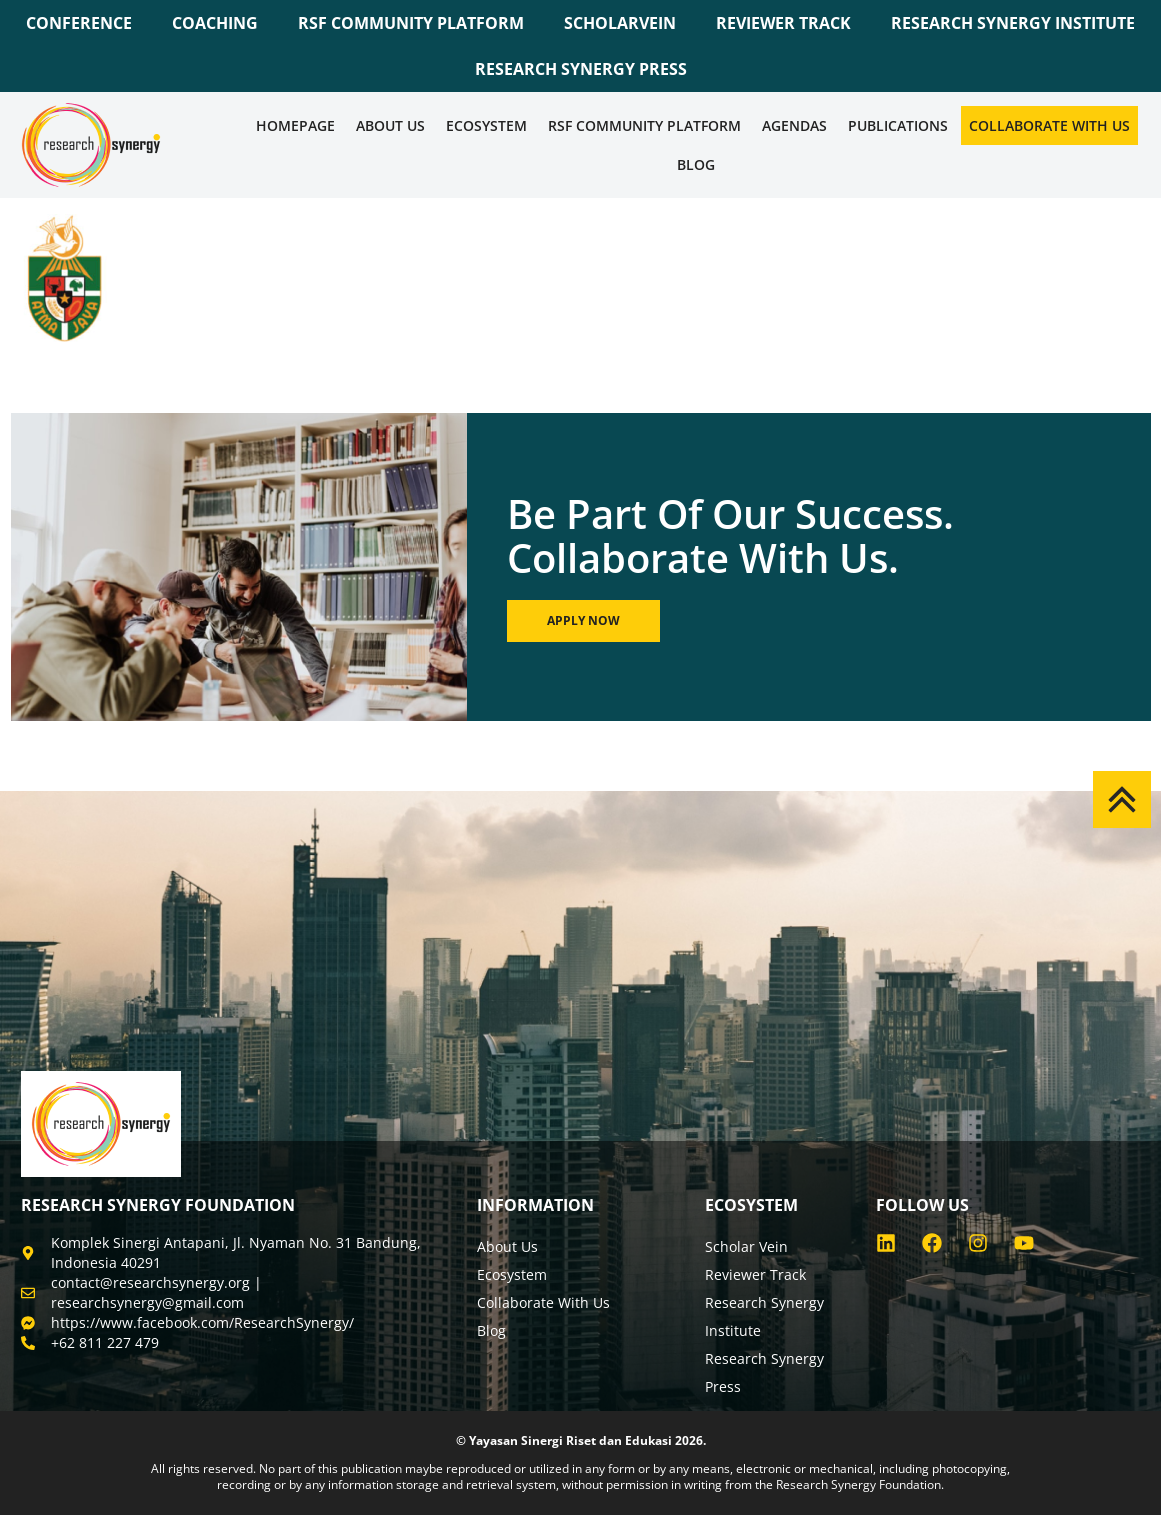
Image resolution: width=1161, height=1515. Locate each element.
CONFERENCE (79, 23)
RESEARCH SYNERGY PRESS (581, 69)
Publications (898, 125)
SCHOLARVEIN (620, 23)
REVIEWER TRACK (783, 23)
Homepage (295, 125)
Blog (696, 164)
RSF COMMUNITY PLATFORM (411, 23)
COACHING (215, 23)
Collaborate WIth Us (1049, 125)
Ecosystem (486, 125)
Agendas (794, 125)
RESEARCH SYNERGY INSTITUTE (1013, 23)
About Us (390, 125)
